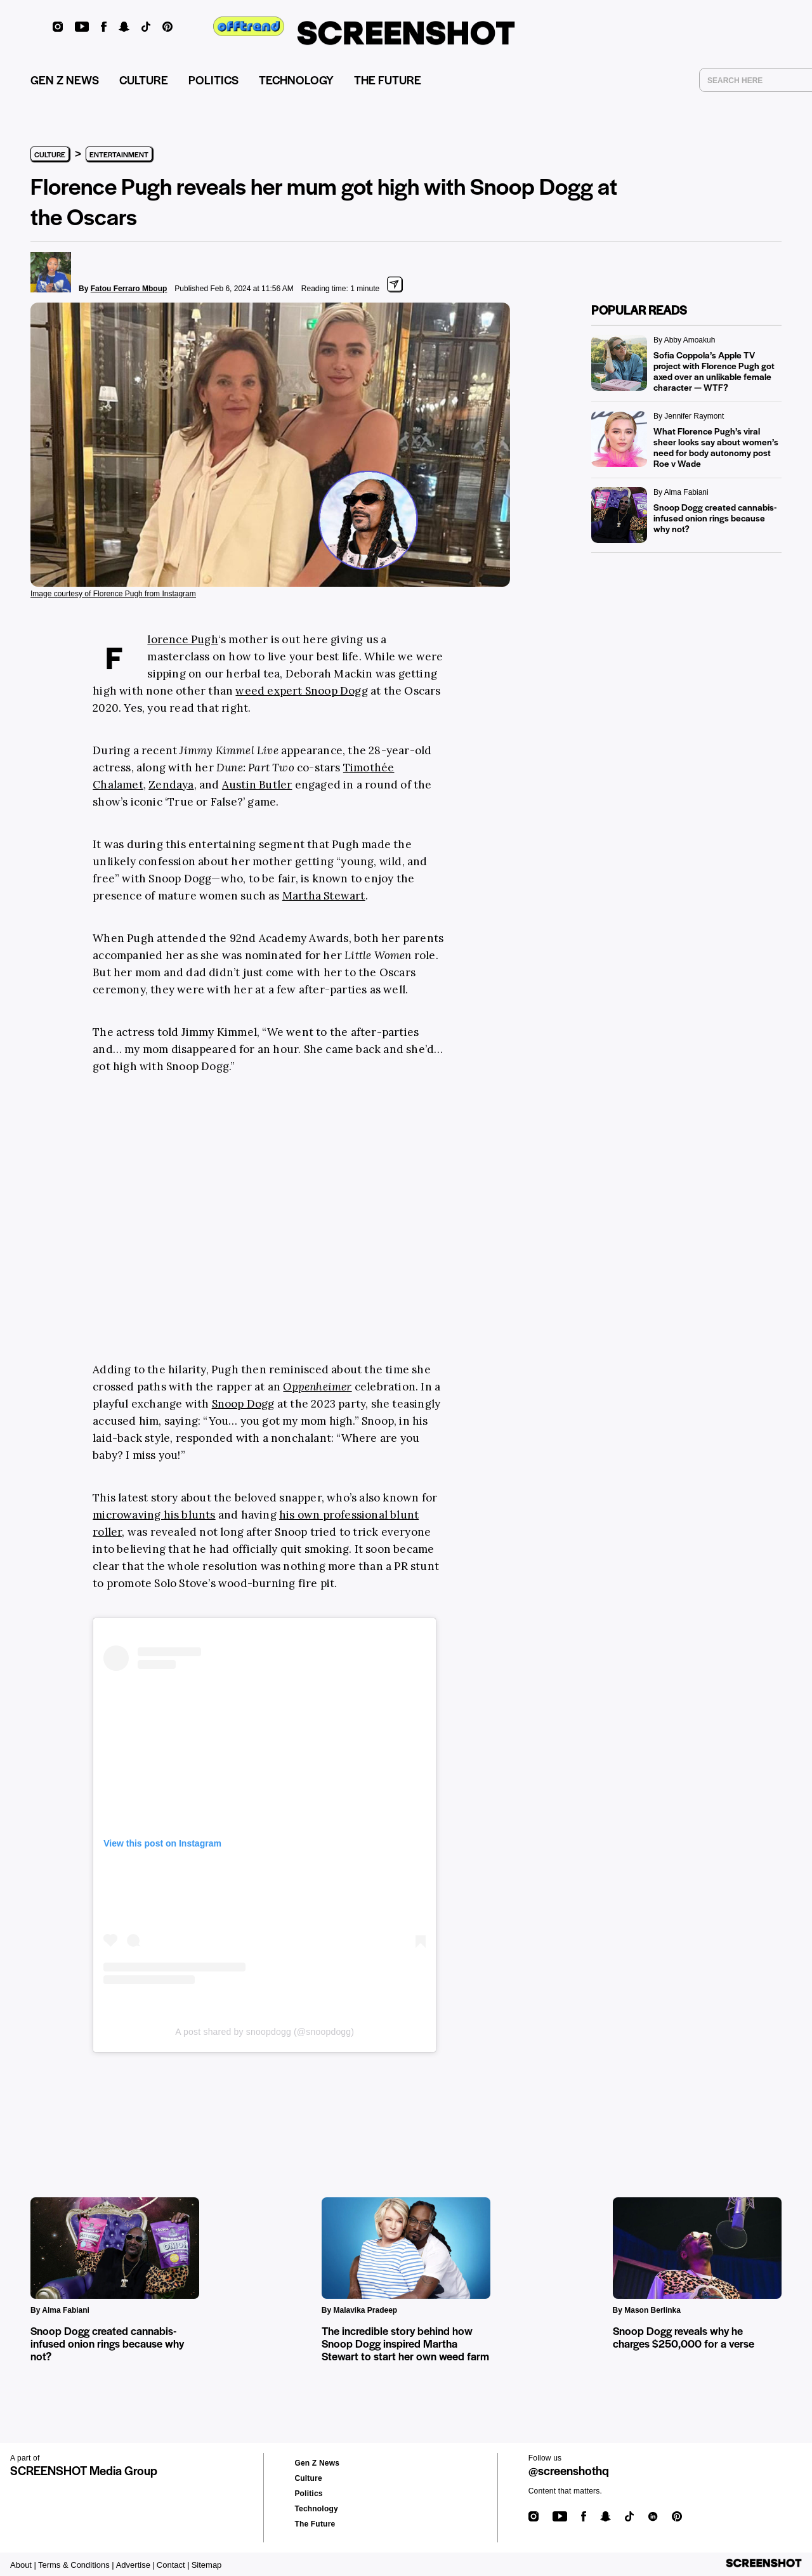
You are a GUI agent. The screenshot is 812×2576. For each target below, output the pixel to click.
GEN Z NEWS (64, 80)
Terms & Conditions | (76, 2565)
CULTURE (143, 80)
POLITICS (213, 80)
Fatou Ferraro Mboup (129, 288)
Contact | (173, 2565)
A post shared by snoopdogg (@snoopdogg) (264, 2032)
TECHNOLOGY (296, 80)
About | (23, 2565)
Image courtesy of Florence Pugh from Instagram (113, 593)
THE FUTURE (387, 80)
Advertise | (135, 2565)
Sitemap (207, 2565)
